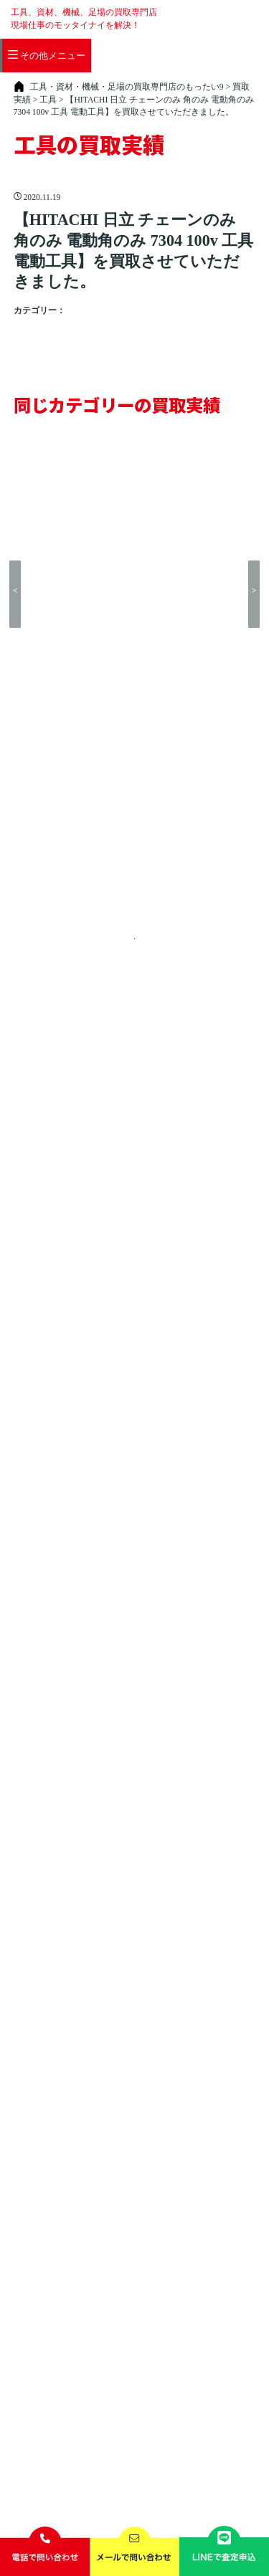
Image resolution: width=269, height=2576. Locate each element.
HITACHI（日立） (132, 323)
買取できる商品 (91, 63)
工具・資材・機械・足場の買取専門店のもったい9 (147, 2496)
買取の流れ (24, 63)
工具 (76, 324)
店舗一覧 (152, 63)
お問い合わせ (202, 2406)
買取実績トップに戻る (132, 618)
